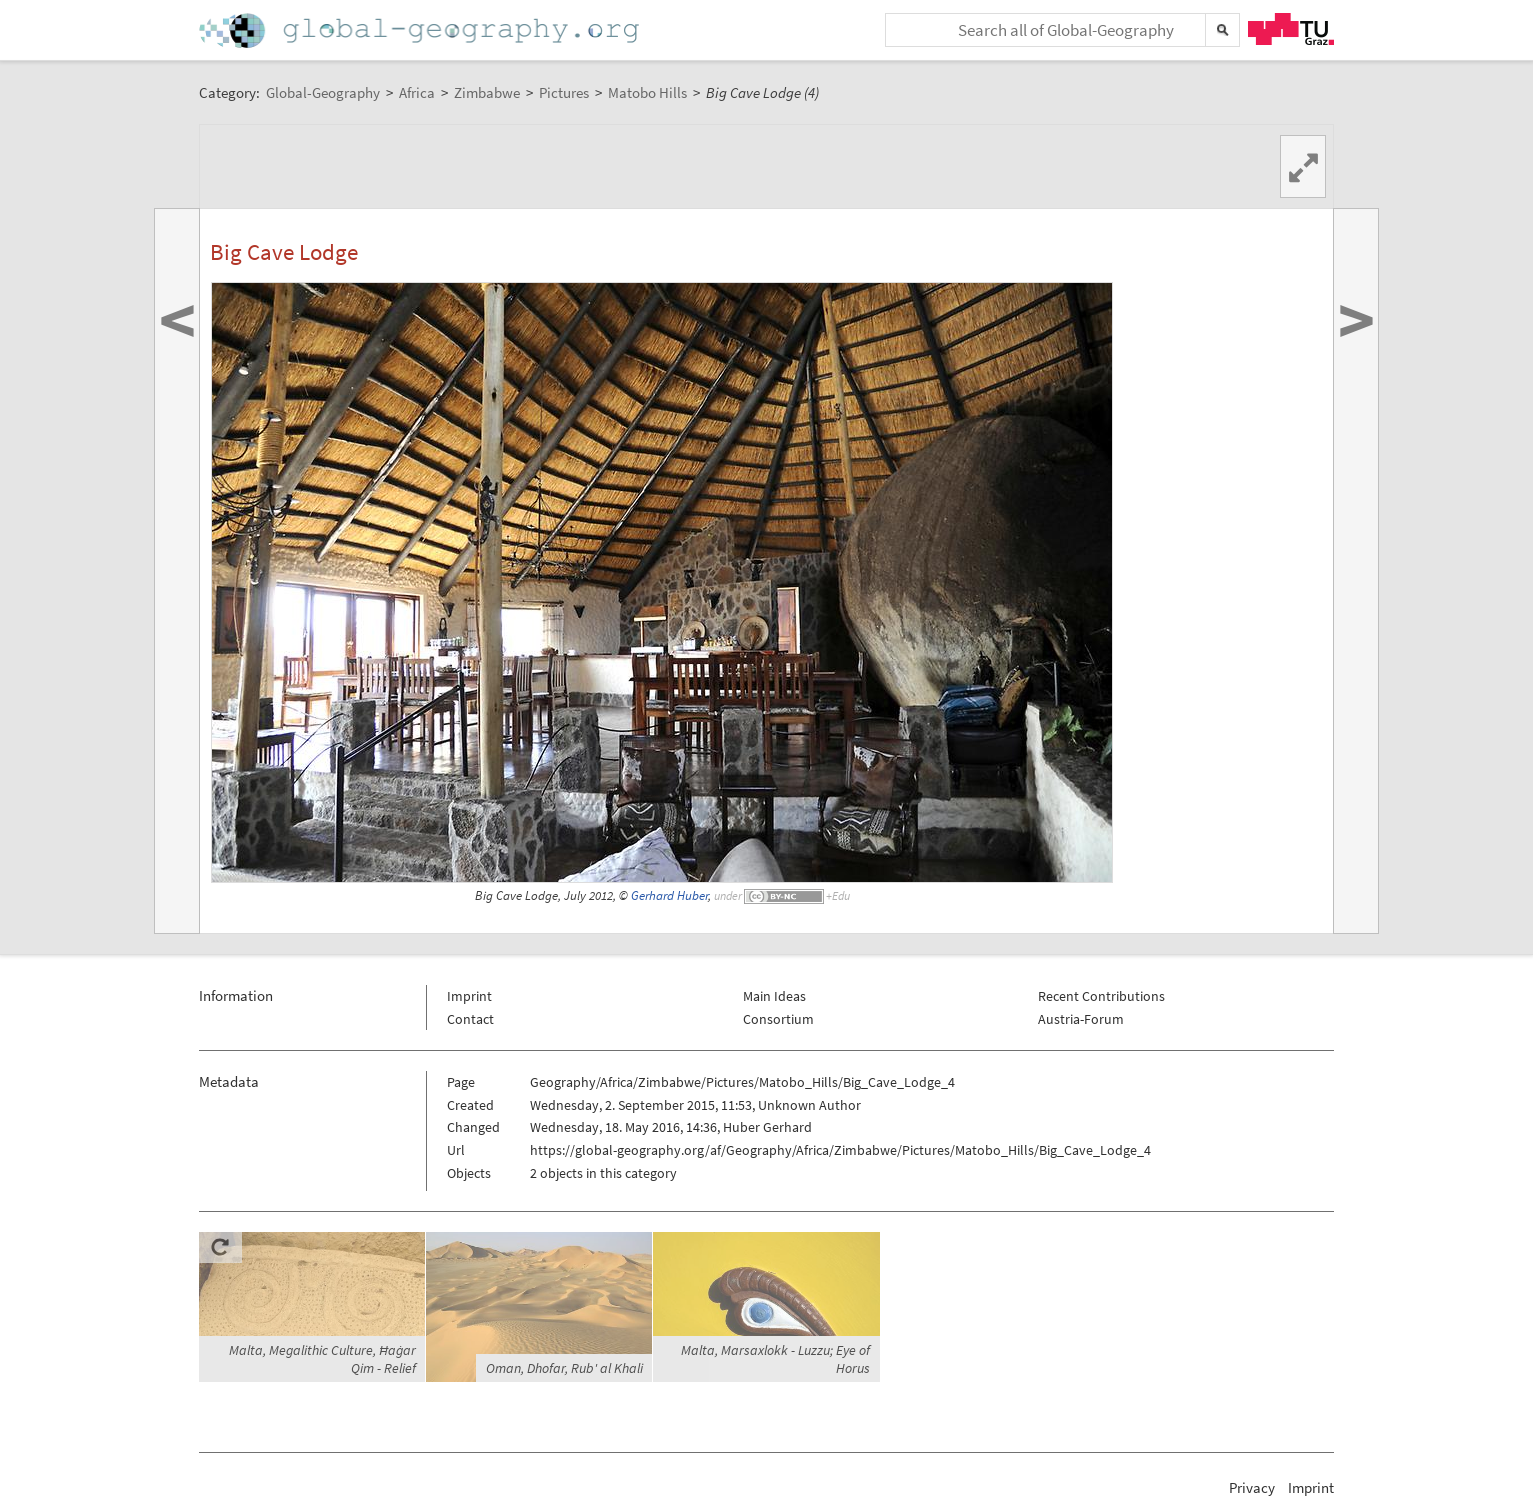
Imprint (469, 996)
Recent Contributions (1101, 996)
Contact (470, 1019)
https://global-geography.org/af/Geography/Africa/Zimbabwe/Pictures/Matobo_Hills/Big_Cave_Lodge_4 (840, 1150)
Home (421, 30)
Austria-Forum (1081, 1019)
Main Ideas (774, 996)
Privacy (1252, 1487)
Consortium (778, 1019)
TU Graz (1291, 29)
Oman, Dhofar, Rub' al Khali (564, 1368)
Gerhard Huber (669, 895)
